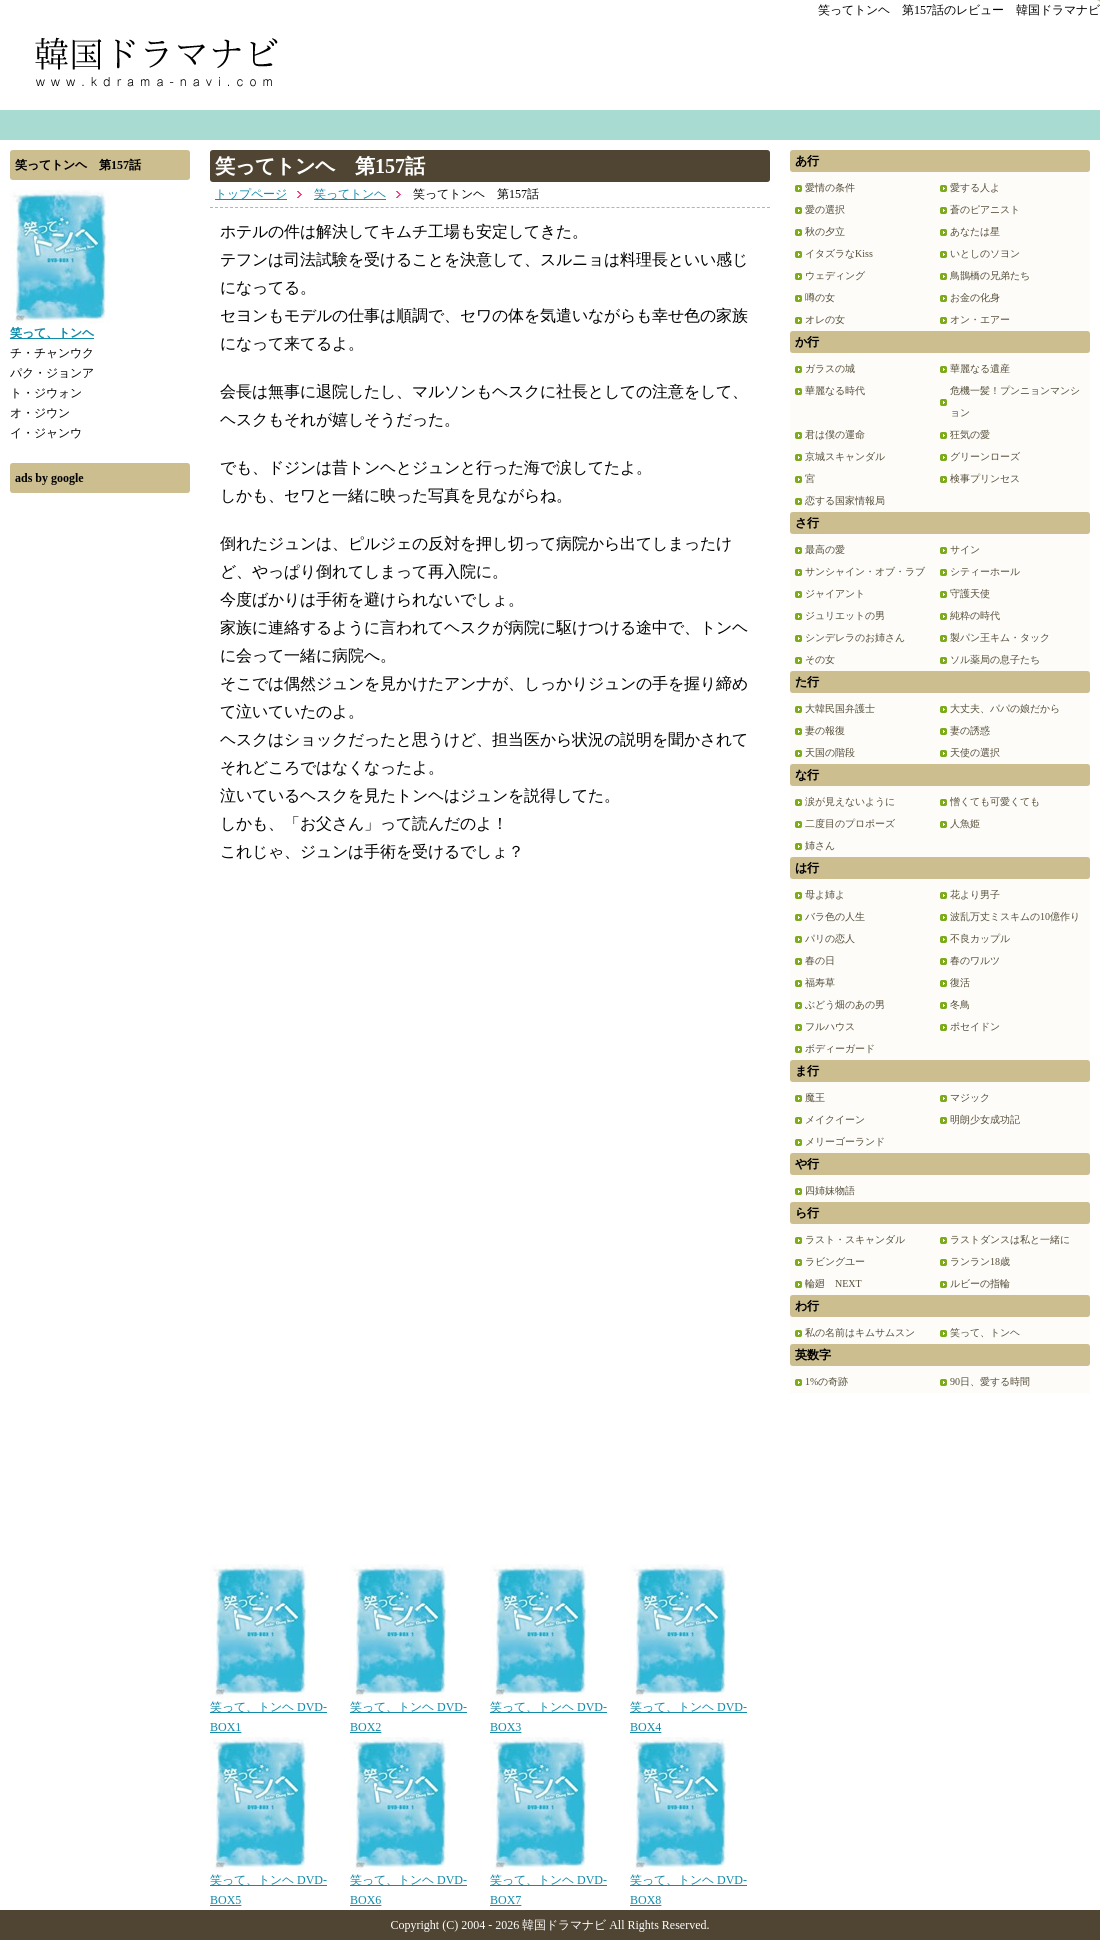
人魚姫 (965, 823)
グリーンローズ (985, 456)
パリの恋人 (830, 938)
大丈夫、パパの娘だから (1005, 708)
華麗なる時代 (835, 390)
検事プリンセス (985, 478)
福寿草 (820, 982)
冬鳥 (960, 1004)
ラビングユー (835, 1261)
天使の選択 (975, 752)
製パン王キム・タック (1000, 637)
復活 (960, 982)
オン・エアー (980, 319)
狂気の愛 (970, 434)
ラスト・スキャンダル (855, 1239)
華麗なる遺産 (980, 368)
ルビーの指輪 (980, 1283)
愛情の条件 (830, 187)
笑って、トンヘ (985, 1332)
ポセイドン (975, 1026)
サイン (965, 549)
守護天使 (970, 593)
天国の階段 (830, 752)
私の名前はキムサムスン (860, 1332)
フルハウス (830, 1026)
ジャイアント (835, 593)
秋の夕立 (825, 231)
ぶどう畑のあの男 (845, 1004)
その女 (820, 659)
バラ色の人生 (835, 916)
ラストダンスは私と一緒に (1010, 1239)
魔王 (815, 1097)
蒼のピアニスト (985, 209)
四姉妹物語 (830, 1190)
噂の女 (820, 297)
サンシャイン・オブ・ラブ (865, 571)
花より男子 (975, 894)
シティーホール (985, 571)
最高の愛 (825, 549)
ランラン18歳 (980, 1261)
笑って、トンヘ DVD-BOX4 (688, 1710)
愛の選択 (825, 209)
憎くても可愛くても (995, 801)
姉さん (820, 845)
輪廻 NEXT (833, 1283)
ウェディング (835, 275)
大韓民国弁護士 (840, 708)
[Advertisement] (100, 803)
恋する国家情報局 (845, 500)
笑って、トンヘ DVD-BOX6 (408, 1883)
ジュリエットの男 (845, 615)
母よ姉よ (825, 894)
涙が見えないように (850, 801)
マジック (970, 1097)
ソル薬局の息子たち (995, 659)
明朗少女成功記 (985, 1119)
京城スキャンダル (845, 456)
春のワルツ (975, 960)
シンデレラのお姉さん (855, 637)
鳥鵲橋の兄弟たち (990, 275)
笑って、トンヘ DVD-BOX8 (688, 1883)
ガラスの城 (830, 368)
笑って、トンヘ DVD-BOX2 (408, 1710)
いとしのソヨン (985, 253)
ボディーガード (840, 1048)
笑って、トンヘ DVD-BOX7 (548, 1883)
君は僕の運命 (835, 434)
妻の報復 (825, 730)
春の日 (820, 960)
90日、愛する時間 (990, 1381)
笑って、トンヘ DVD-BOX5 (268, 1883)
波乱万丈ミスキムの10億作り (1015, 916)
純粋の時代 (975, 615)
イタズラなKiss (839, 253)
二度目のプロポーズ (850, 823)
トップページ (251, 194)
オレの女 (825, 319)
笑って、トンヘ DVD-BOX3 (548, 1710)
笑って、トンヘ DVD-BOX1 (268, 1710)
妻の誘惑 (970, 730)
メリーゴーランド (845, 1141)
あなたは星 (975, 231)
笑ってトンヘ (350, 194)
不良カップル (980, 938)
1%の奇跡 (826, 1381)
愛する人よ (975, 187)
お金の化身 (975, 297)
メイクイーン (835, 1119)
